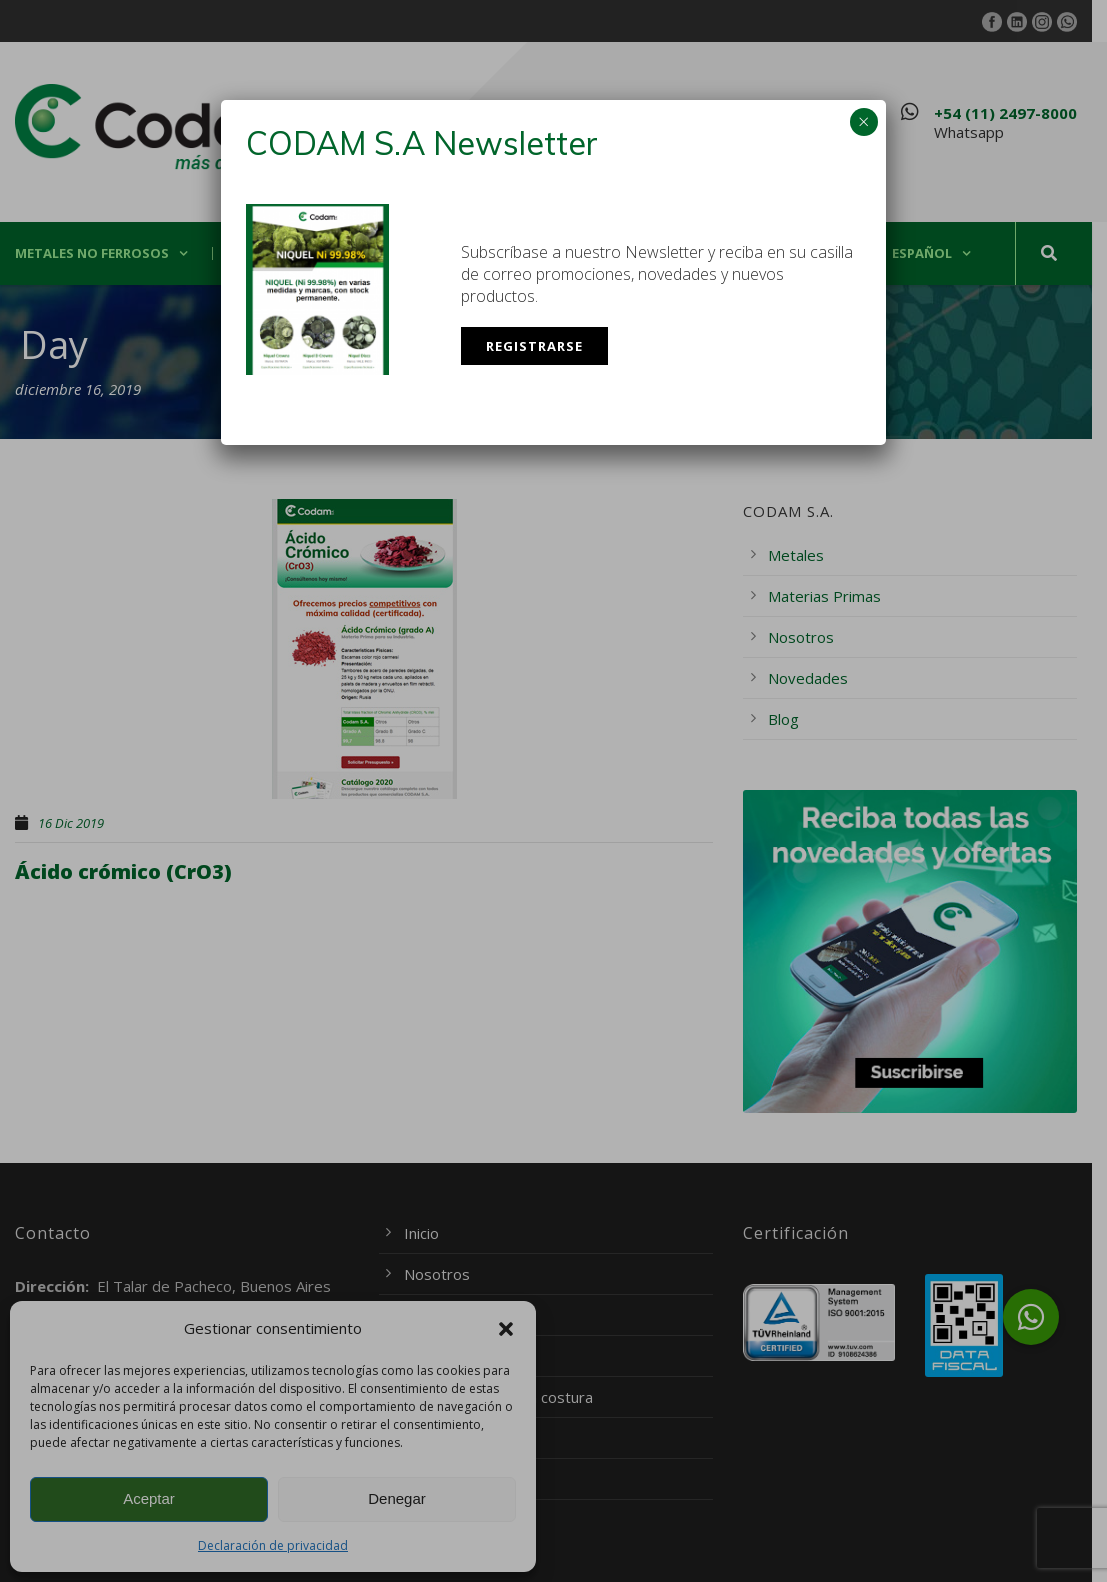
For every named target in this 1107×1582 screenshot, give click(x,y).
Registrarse (534, 346)
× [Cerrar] (863, 121)
